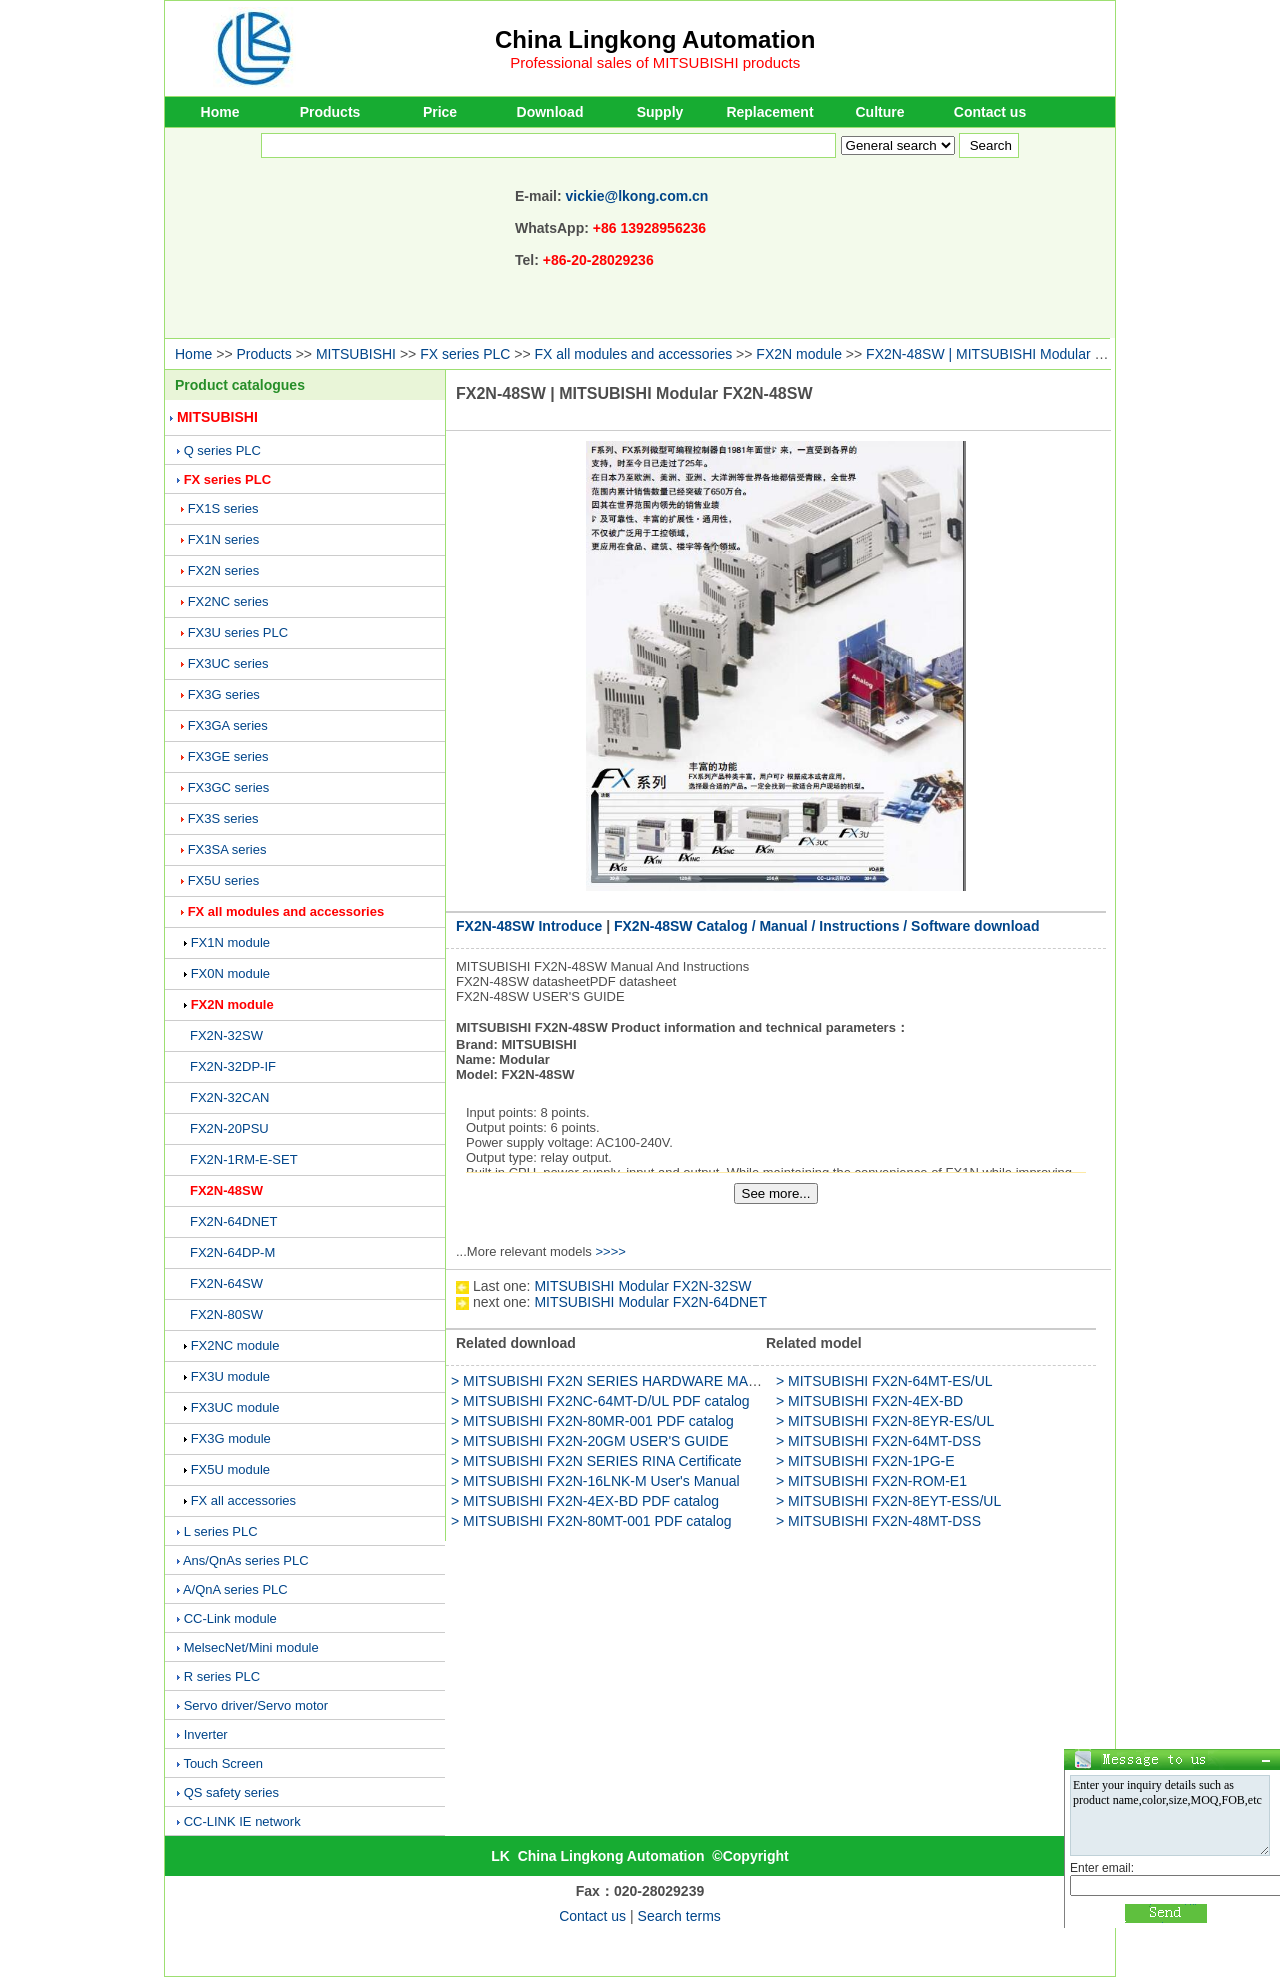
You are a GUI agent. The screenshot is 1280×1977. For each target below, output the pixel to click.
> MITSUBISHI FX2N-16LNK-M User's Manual (595, 1481)
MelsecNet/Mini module (251, 1647)
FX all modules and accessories (634, 354)
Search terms (679, 1916)
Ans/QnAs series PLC (246, 1560)
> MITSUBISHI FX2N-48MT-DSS (878, 1521)
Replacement (769, 112)
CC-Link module (230, 1618)
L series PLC (221, 1531)
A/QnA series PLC (235, 1589)
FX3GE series (228, 756)
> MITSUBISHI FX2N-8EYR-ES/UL (885, 1421)
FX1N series (224, 539)
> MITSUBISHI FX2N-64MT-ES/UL (884, 1381)
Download (550, 112)
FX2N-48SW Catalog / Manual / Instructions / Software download (827, 926)
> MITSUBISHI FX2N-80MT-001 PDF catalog (591, 1521)
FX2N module (799, 354)
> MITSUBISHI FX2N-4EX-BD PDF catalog (585, 1501)
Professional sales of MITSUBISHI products (655, 62)
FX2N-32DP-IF (233, 1066)
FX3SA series (227, 849)
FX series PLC (465, 354)
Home (220, 112)
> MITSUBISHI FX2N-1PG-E (865, 1461)
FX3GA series (228, 725)
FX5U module (230, 1469)
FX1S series (223, 508)
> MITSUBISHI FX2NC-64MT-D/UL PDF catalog (600, 1401)
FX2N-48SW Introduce (529, 926)
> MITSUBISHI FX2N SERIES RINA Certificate (596, 1461)
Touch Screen (223, 1763)
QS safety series (231, 1792)
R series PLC (222, 1676)
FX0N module (230, 973)
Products (330, 112)
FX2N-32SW (226, 1035)
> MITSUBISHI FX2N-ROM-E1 (871, 1481)
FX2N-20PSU (229, 1128)
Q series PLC (222, 450)
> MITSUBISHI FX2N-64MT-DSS (878, 1441)
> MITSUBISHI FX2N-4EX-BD (869, 1401)
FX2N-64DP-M (232, 1252)
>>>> (610, 1251)
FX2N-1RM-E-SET (244, 1159)
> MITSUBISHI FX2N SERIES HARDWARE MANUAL (618, 1381)
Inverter (206, 1734)
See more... (776, 1193)
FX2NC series (228, 601)
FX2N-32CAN (229, 1097)
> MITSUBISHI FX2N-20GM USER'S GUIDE (590, 1441)
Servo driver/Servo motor (256, 1705)
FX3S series (223, 818)
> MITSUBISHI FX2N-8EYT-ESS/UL (888, 1501)
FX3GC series (229, 787)
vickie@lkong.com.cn (637, 196)
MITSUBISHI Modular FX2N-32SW (642, 1286)
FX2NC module (235, 1345)
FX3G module (231, 1438)
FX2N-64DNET (233, 1221)
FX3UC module (235, 1407)
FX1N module (230, 942)
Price (440, 112)
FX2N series (224, 570)
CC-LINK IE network (242, 1821)
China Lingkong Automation (655, 39)
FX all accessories (243, 1500)
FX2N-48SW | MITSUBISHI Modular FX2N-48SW (1019, 354)
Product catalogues (240, 385)
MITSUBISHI (356, 354)
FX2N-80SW (226, 1314)
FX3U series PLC (238, 632)
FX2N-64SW (226, 1283)
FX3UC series (228, 663)
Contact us (990, 112)
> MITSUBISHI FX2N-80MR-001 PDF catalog (592, 1421)
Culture (880, 112)
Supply (660, 112)
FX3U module (230, 1376)
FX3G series (224, 694)
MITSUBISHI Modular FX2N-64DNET (650, 1302)
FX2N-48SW (226, 1190)
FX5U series (224, 880)
